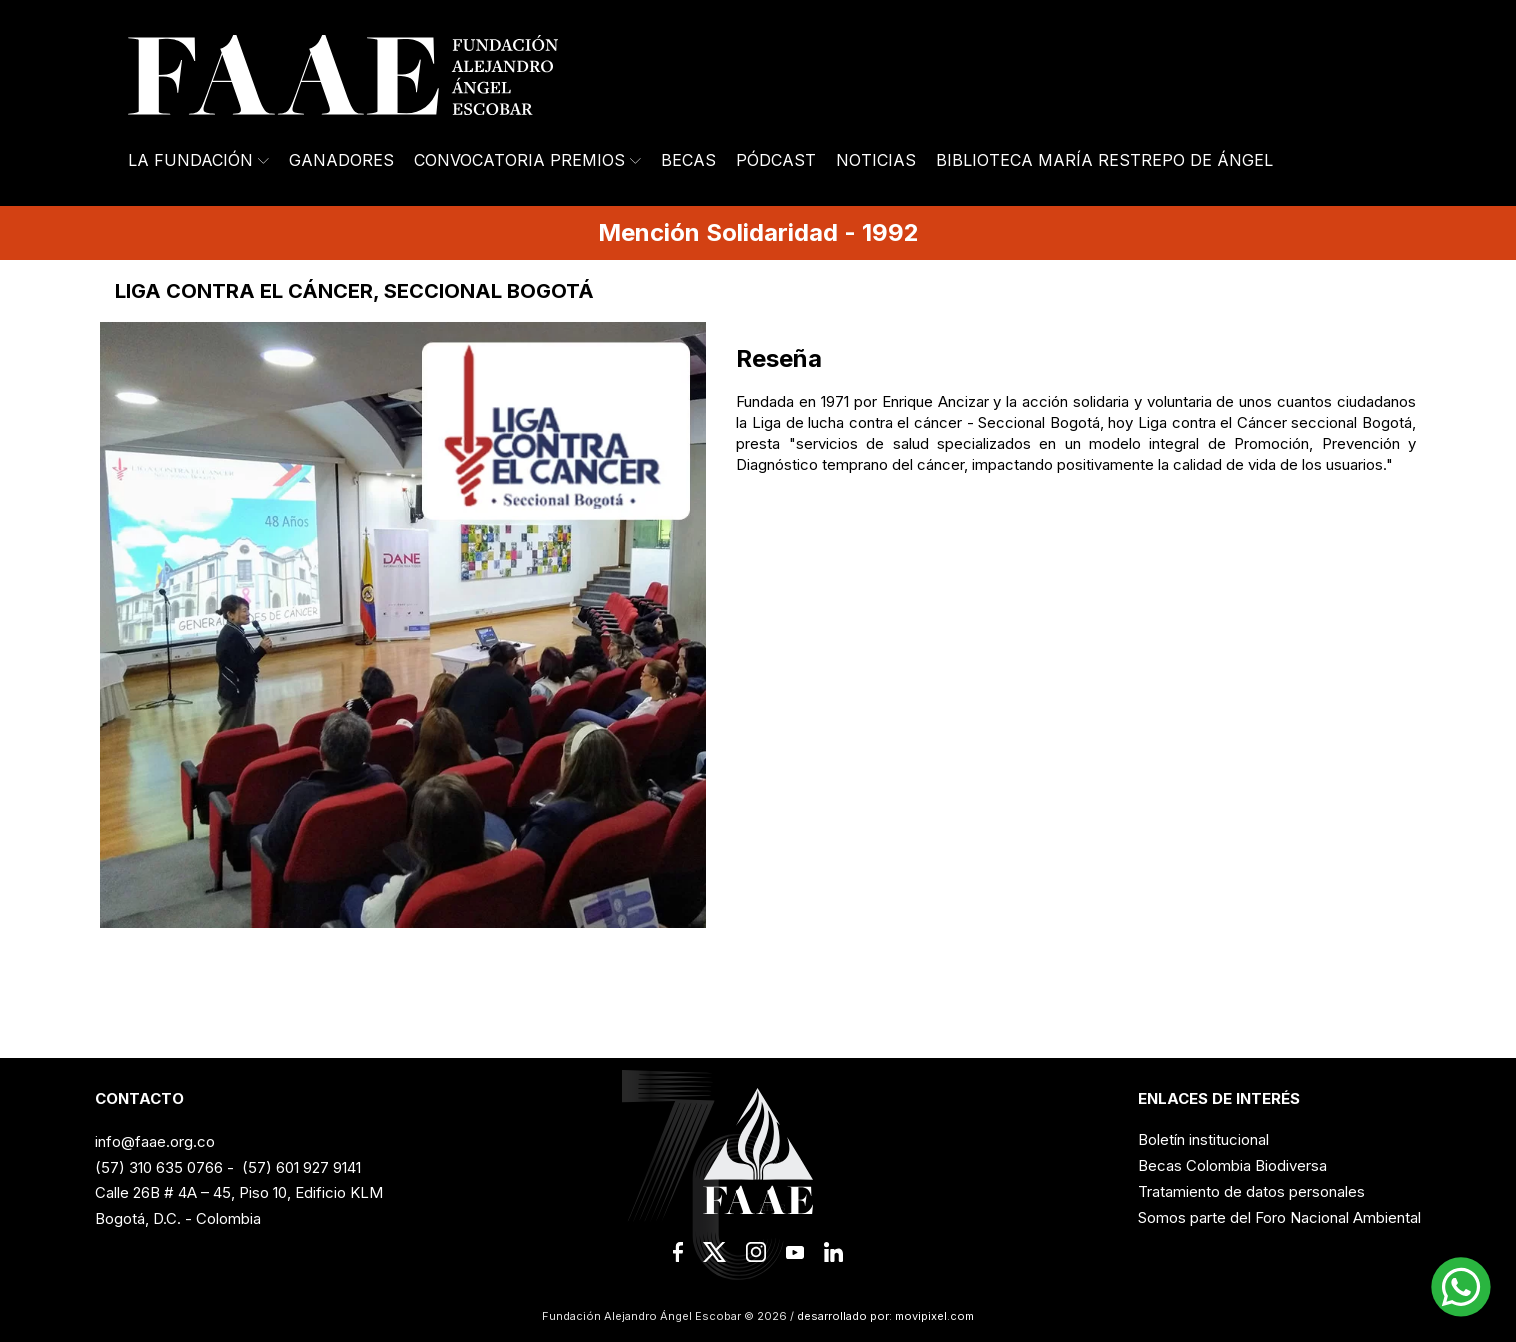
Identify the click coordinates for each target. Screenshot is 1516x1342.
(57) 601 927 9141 (301, 1167)
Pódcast (776, 160)
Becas (688, 160)
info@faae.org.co (155, 1141)
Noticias (876, 160)
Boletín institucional (1203, 1139)
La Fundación (198, 160)
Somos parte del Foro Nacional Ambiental (1279, 1217)
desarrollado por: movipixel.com (884, 1316)
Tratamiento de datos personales (1251, 1191)
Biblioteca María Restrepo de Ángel (1104, 160)
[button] (1461, 1287)
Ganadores (341, 160)
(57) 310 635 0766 (159, 1167)
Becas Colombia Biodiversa (1232, 1165)
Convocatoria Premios (527, 160)
